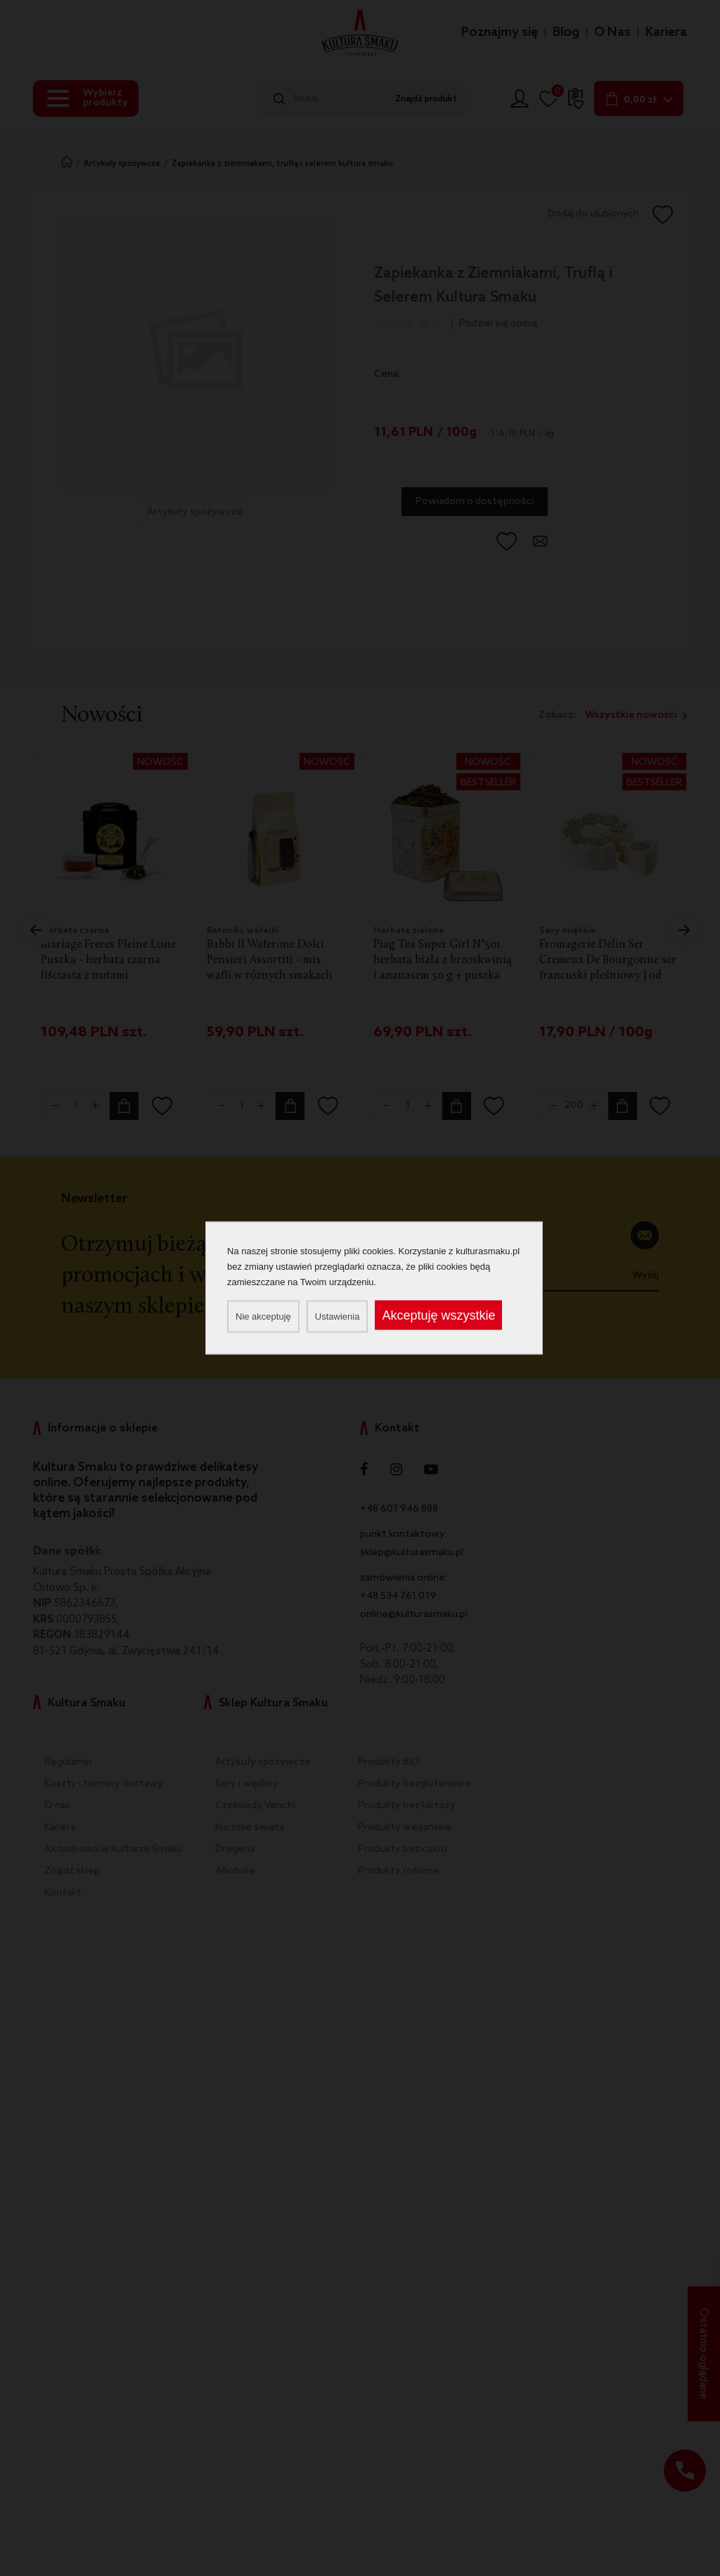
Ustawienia (337, 1316)
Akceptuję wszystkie (438, 1315)
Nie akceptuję (263, 1316)
